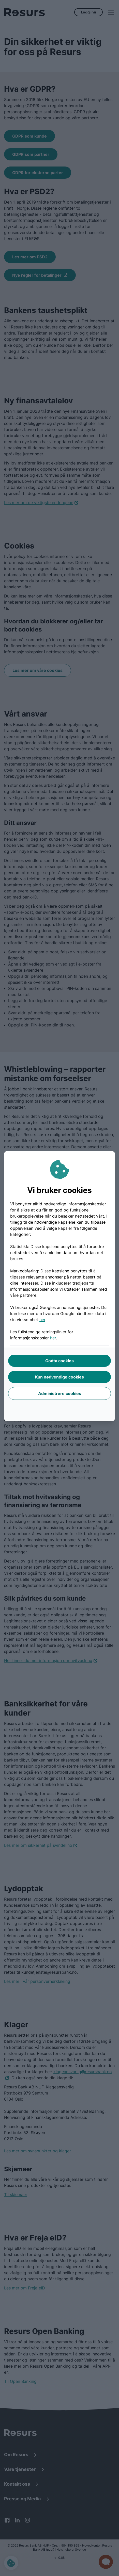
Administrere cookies (59, 1393)
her (42, 1319)
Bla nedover (59, 2570)
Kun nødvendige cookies (59, 1377)
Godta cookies (59, 1360)
